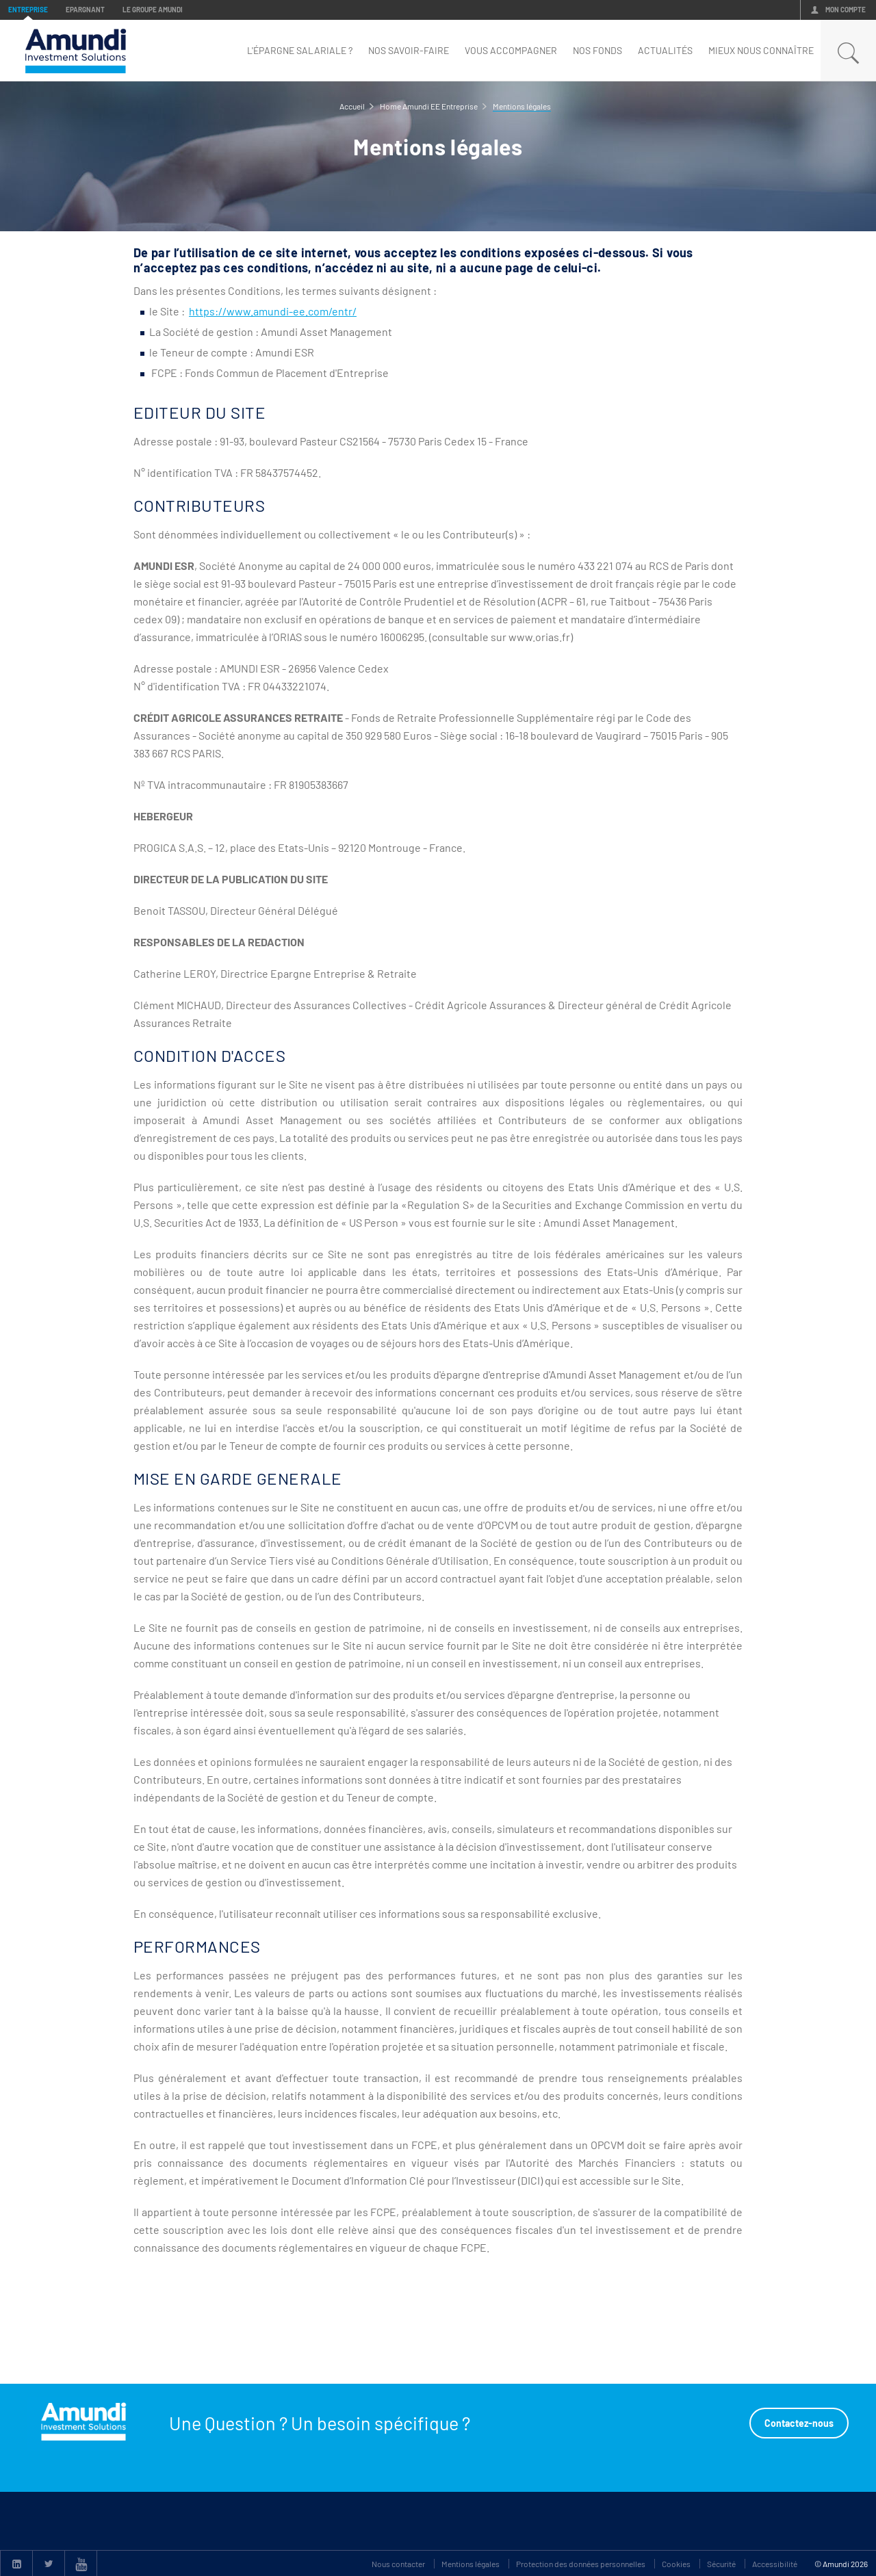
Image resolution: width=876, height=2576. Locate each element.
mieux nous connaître (761, 50)
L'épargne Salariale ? (299, 50)
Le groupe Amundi (153, 9)
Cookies (676, 2563)
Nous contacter (398, 2563)
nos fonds (597, 50)
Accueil (352, 106)
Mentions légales (470, 2563)
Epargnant (85, 9)
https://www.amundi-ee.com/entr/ (273, 310)
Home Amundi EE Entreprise (429, 106)
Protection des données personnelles (580, 2563)
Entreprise (28, 9)
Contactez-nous (799, 2423)
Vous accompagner (511, 50)
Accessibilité (774, 2563)
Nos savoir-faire (408, 50)
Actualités (665, 50)
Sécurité (721, 2563)
